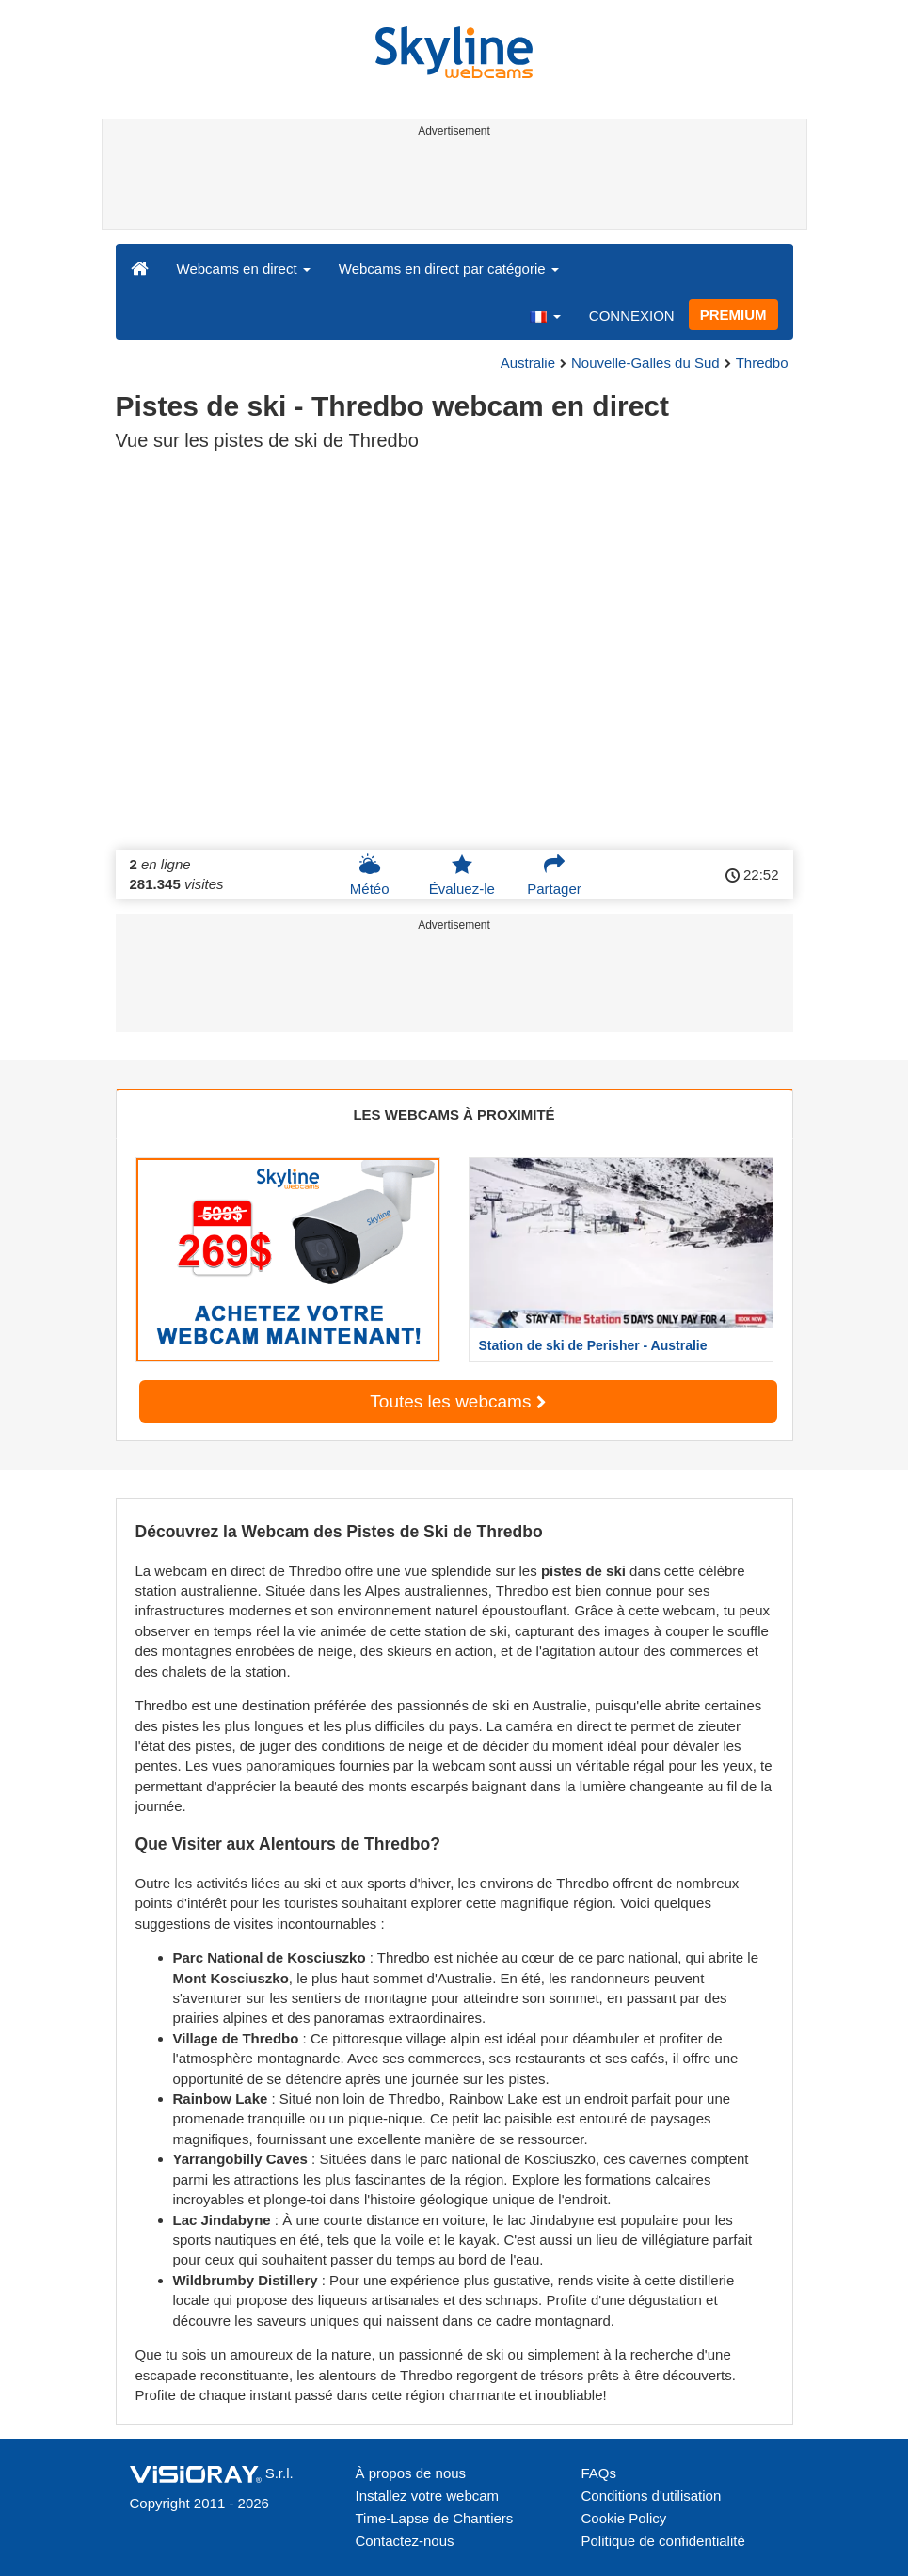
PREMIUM (733, 315)
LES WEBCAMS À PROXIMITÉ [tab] (453, 1114)
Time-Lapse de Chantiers (435, 2518)
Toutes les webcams (457, 1401)
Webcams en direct (244, 269)
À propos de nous (411, 2473)
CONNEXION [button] (632, 316)
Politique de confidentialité (663, 2541)
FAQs (599, 2473)
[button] (545, 315)
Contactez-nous (405, 2541)
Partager (554, 875)
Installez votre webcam (428, 2496)
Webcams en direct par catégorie (449, 269)
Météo (370, 875)
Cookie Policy (624, 2518)
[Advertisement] (451, 186)
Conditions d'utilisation (651, 2496)
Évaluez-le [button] (462, 875)
